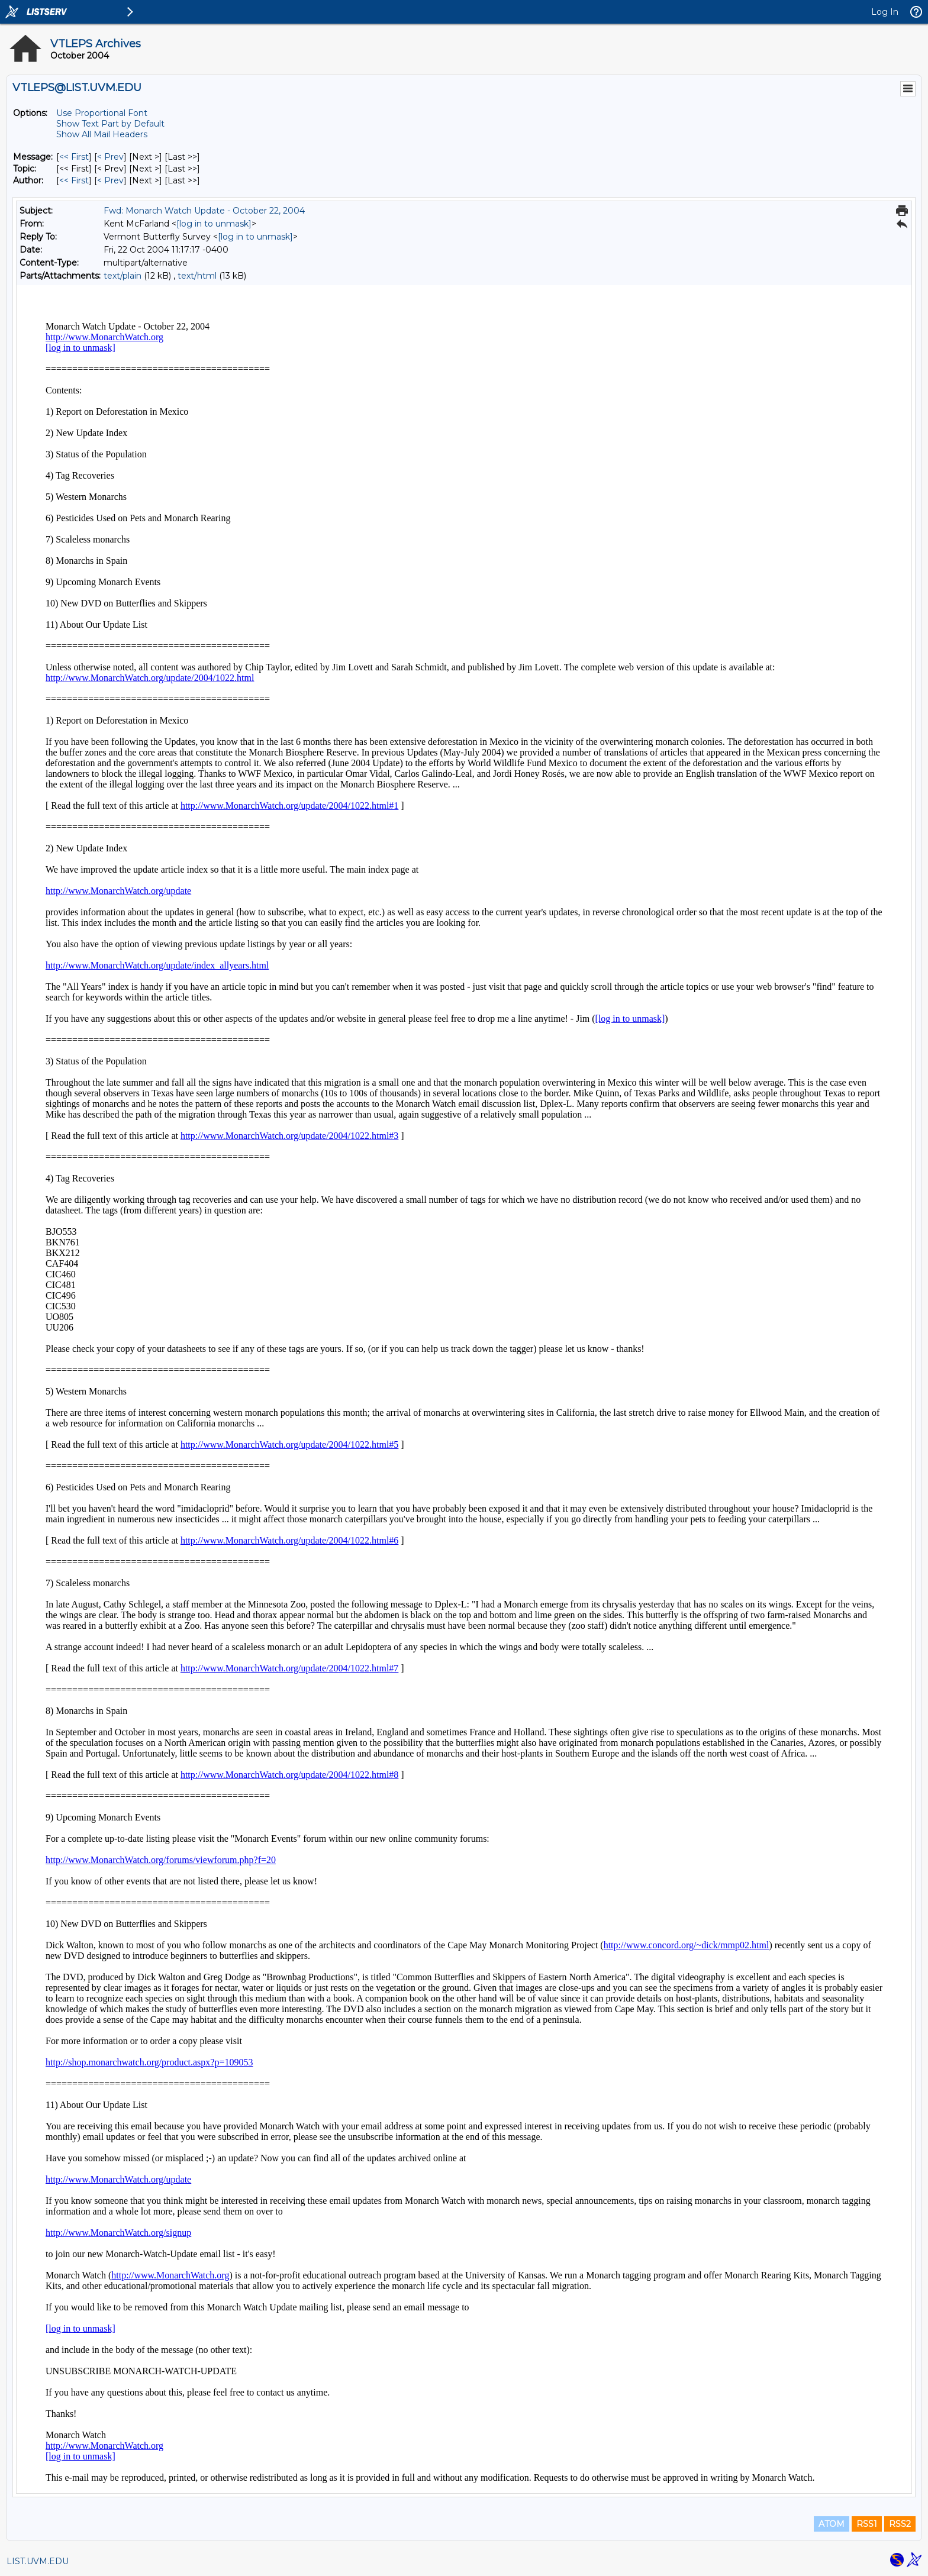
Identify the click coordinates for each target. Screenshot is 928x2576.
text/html (197, 275)
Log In (884, 12)
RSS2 (900, 2524)
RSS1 (866, 2524)
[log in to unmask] (214, 223)
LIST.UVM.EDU (38, 2561)
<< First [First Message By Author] (74, 180)
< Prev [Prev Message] (110, 156)
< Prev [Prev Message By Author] (110, 180)
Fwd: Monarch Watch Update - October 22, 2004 (204, 210)
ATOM (832, 2524)
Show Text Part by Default (110, 123)
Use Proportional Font (101, 113)
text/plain (122, 275)
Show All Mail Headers (101, 134)
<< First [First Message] (74, 156)
